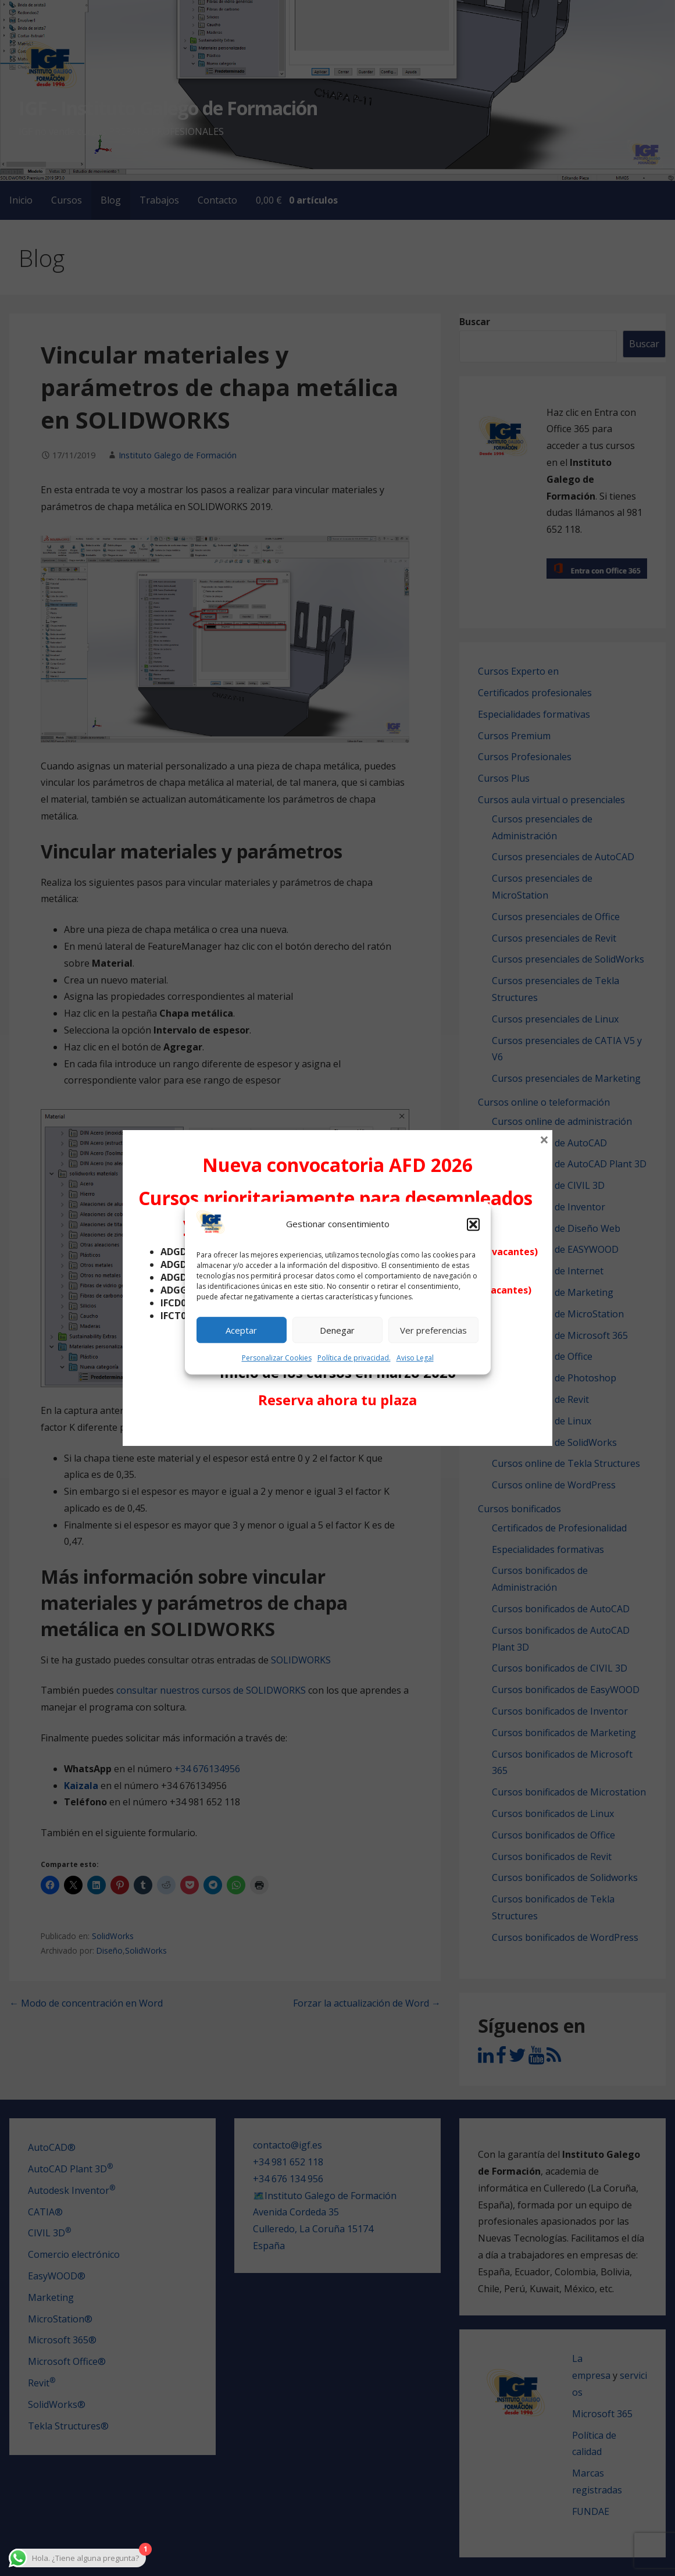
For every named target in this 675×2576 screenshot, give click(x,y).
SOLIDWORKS (301, 1660)
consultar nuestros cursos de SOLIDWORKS (211, 1690)
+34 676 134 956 (288, 2178)
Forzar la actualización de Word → (367, 2003)
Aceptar (241, 1330)
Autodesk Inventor (71, 2190)
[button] (473, 1224)
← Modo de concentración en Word (86, 2003)
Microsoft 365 (602, 2413)
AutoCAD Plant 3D (70, 2168)
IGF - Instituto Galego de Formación (168, 107)
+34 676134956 (207, 1768)
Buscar (474, 321)
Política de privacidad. (354, 1358)
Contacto (217, 200)
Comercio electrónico (74, 2254)
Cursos (66, 200)
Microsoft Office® (67, 2361)
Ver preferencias (433, 1330)
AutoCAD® (52, 2147)
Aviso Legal (415, 1358)
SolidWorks (113, 1935)
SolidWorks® (56, 2404)
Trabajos (159, 200)
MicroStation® (60, 2319)
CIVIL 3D (49, 2232)
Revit (41, 2383)
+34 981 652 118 (288, 2161)
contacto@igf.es (287, 2145)
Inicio (21, 200)
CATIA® (45, 2212)
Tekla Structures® (68, 2426)
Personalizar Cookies (277, 1358)
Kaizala (82, 1785)
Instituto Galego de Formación (178, 455)
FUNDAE (590, 2511)
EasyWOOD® (56, 2275)
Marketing (51, 2297)
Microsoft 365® (62, 2339)
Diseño (110, 1950)
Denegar (337, 1330)
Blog (111, 200)
